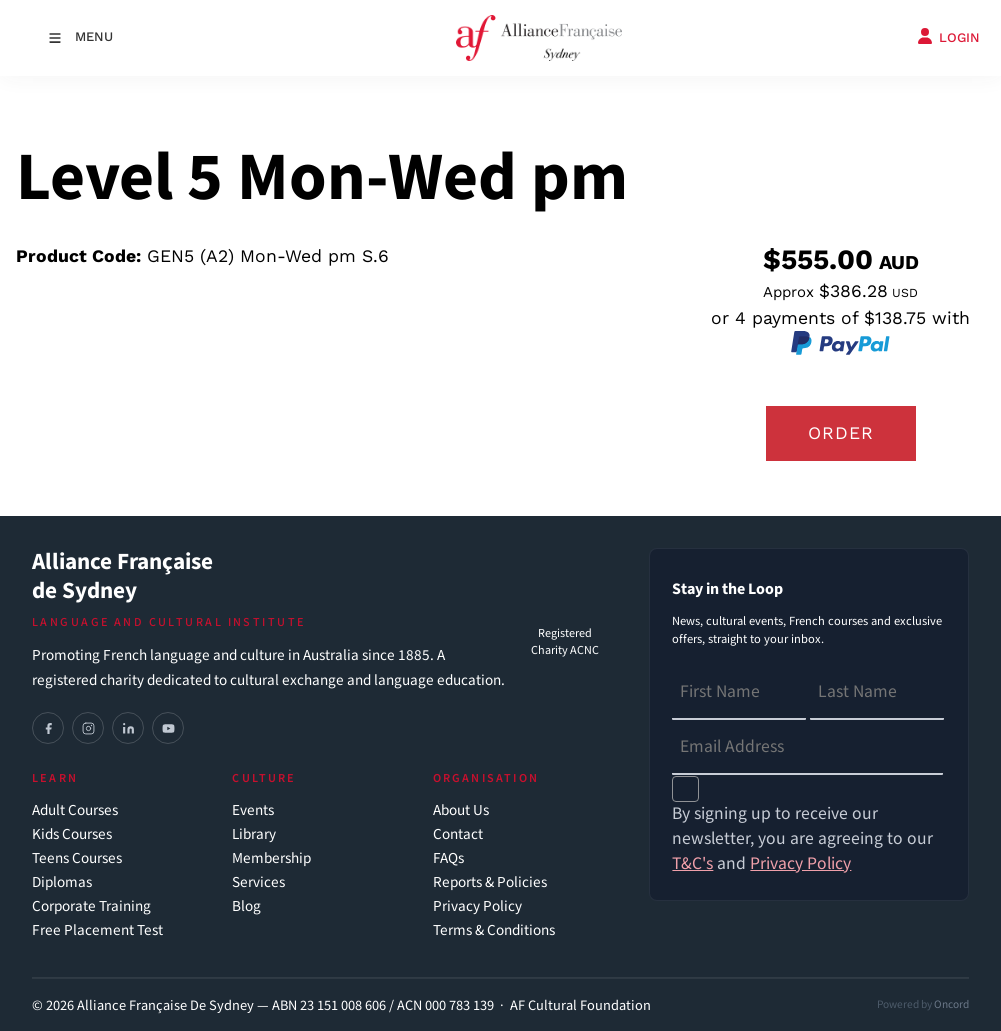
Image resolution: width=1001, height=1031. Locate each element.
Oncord (951, 1004)
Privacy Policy (477, 906)
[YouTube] (168, 728)
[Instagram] (88, 728)
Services (258, 882)
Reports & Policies (490, 882)
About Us (461, 810)
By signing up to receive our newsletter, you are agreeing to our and (802, 838)
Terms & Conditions (494, 930)
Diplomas (62, 882)
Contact (458, 834)
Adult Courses (75, 810)
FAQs (448, 858)
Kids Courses (72, 834)
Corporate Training (91, 906)
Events (253, 810)
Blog (246, 906)
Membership (271, 858)
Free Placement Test (97, 930)
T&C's (692, 863)
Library (254, 834)
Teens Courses (77, 858)
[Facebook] (48, 728)
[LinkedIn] (128, 728)
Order (841, 433)
